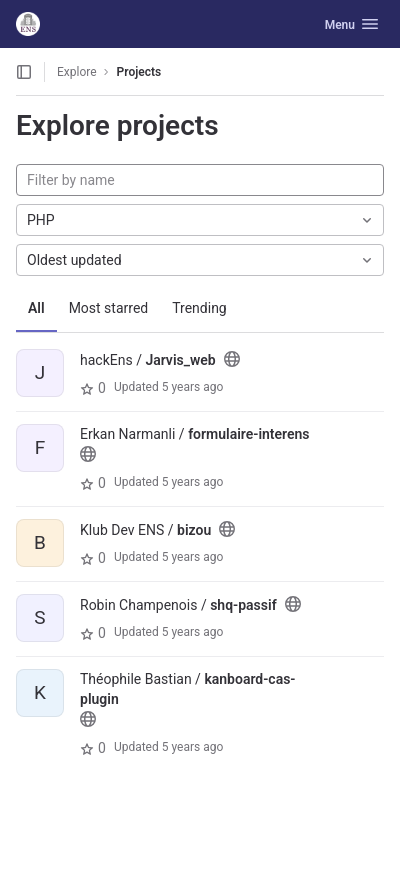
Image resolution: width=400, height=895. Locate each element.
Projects (139, 72)
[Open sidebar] (24, 72)
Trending (199, 308)
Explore (77, 72)
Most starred (109, 308)
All (36, 308)
